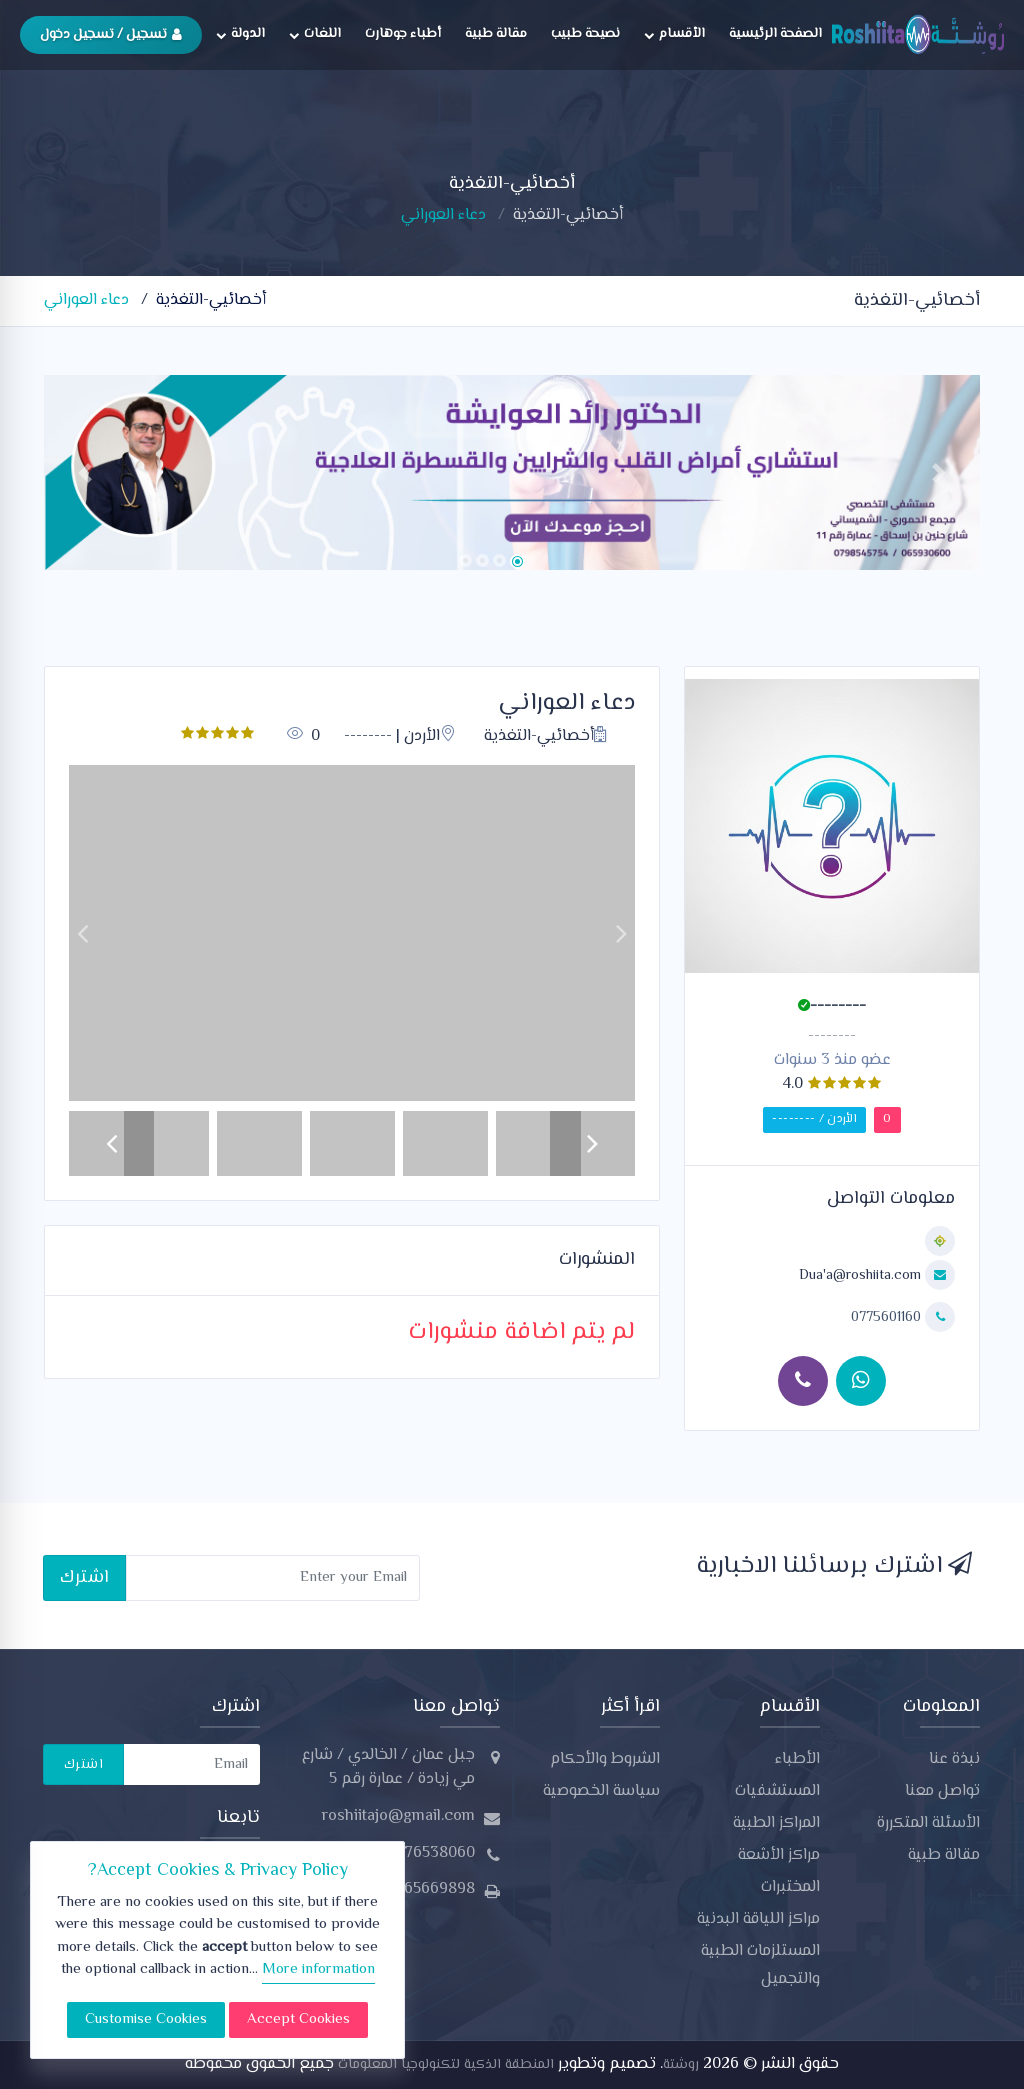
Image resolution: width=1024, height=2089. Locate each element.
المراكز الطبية (776, 1823)
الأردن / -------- (814, 1119)
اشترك (84, 1577)
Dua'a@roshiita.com (860, 1276)
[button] (85, 472)
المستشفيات (777, 1791)
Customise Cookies (146, 2019)
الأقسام (674, 34)
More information (318, 1969)
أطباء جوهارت (403, 34)
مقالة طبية (496, 34)
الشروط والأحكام (605, 1759)
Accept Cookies (298, 2019)
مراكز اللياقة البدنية (758, 1919)
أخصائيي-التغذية (568, 215)
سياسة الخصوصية (601, 1791)
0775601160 (888, 1318)
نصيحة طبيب (585, 34)
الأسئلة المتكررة (928, 1823)
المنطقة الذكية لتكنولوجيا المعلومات (444, 2065)
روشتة (681, 2065)
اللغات (315, 34)
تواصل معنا (942, 1791)
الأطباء (797, 1759)
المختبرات (790, 1887)
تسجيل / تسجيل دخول (111, 34)
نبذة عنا (954, 1759)
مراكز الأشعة (779, 1855)
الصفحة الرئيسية (775, 34)
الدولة (240, 34)
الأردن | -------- (400, 736)
